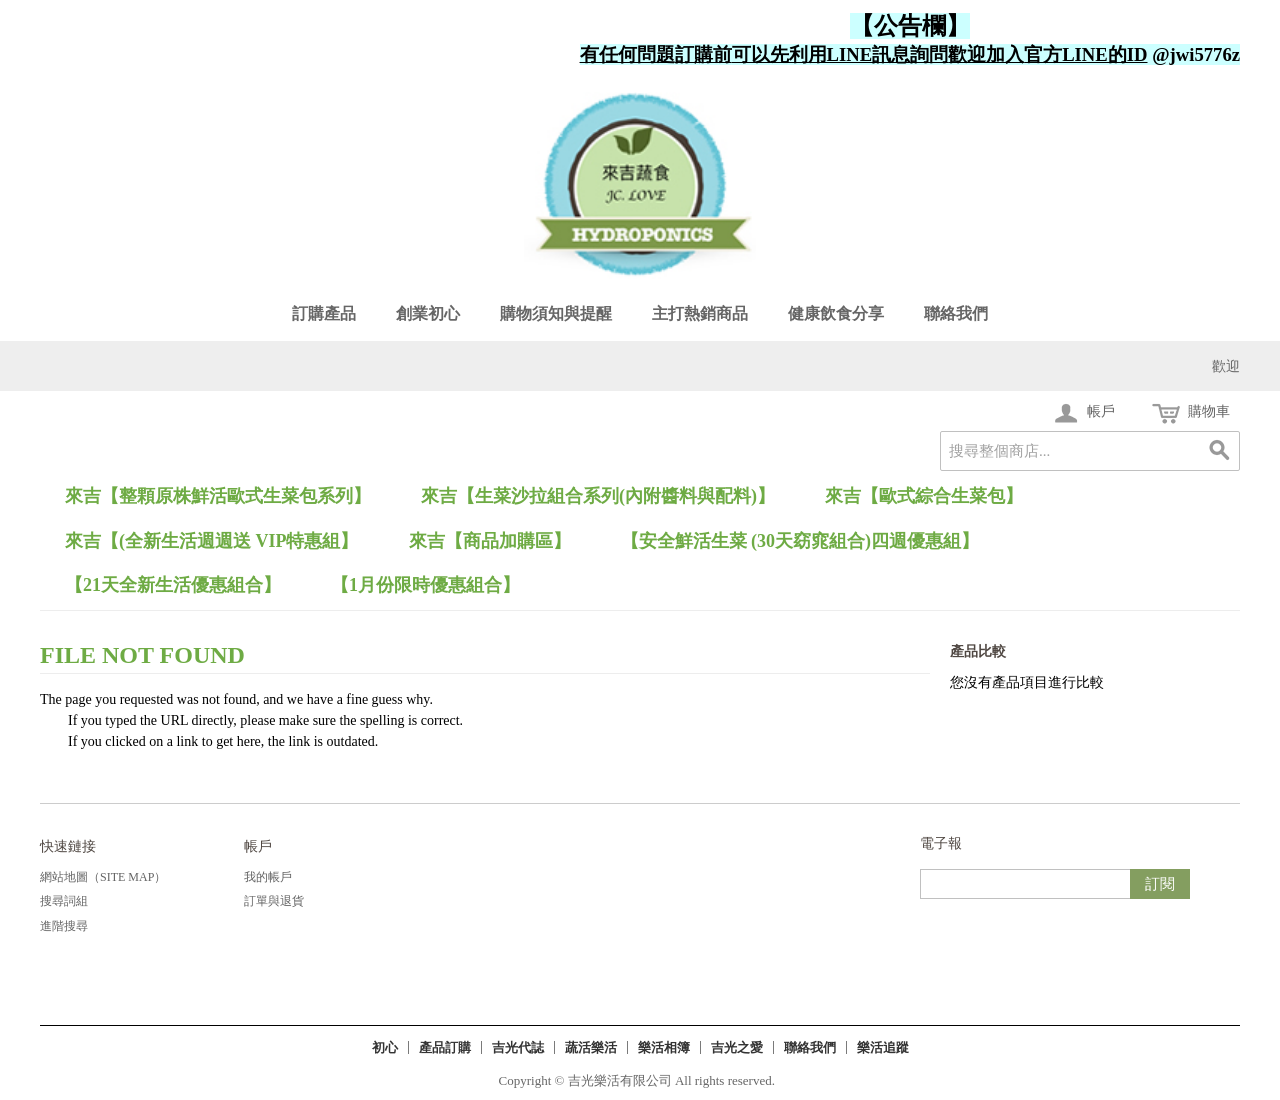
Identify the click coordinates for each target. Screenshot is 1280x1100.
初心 (385, 1047)
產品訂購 (445, 1047)
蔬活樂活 (591, 1047)
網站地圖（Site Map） (103, 877)
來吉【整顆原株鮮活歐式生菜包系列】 (218, 496)
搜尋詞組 (64, 901)
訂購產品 (324, 313)
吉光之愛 (737, 1047)
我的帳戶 (268, 877)
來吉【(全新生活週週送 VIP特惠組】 (212, 541)
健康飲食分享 (836, 313)
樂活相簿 (664, 1047)
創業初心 (428, 313)
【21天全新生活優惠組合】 (173, 585)
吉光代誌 (518, 1047)
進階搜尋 (64, 926)
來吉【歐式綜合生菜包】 (924, 496)
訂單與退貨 (274, 901)
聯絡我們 (956, 313)
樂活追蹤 (883, 1047)
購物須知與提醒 (556, 313)
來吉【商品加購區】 (490, 541)
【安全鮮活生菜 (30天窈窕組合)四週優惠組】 (800, 541)
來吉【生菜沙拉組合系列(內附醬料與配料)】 (598, 496)
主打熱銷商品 (700, 313)
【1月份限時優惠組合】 (425, 585)
